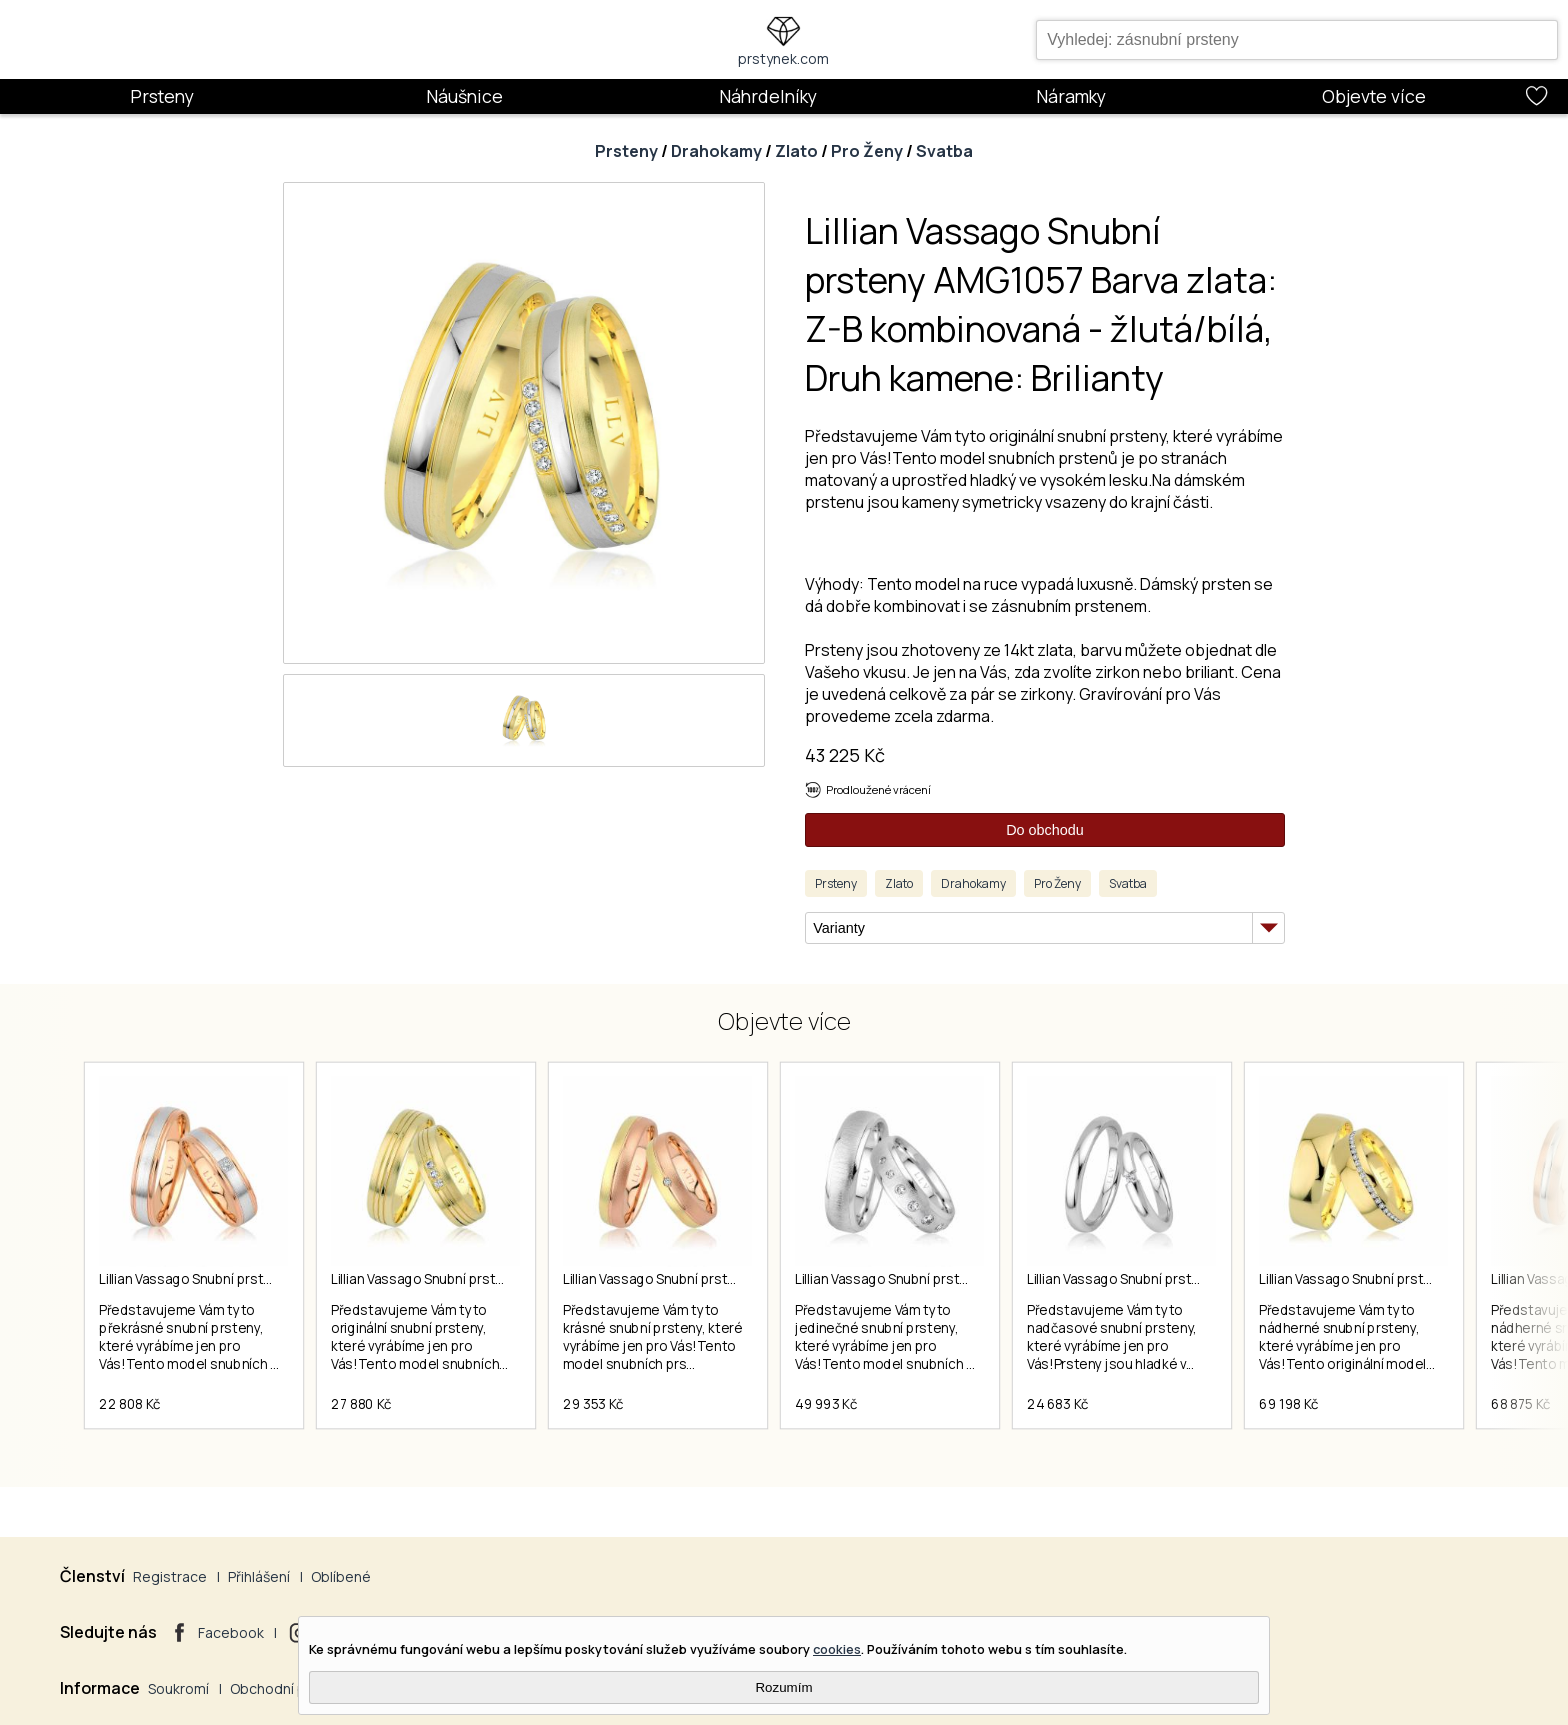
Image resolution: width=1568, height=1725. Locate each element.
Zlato (796, 151)
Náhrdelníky (768, 96)
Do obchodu (1045, 830)
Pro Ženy (867, 151)
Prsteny (162, 96)
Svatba (944, 151)
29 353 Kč (593, 1404)
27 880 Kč (361, 1404)
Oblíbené (341, 1576)
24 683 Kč (1058, 1404)
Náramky (1071, 96)
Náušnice (464, 96)
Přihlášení (259, 1576)
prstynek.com (783, 58)
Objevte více (1374, 96)
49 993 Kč (826, 1404)
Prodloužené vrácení (878, 789)
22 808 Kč (130, 1404)
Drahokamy (716, 151)
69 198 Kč (1289, 1404)
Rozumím (783, 1687)
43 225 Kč (845, 755)
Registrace (170, 1576)
